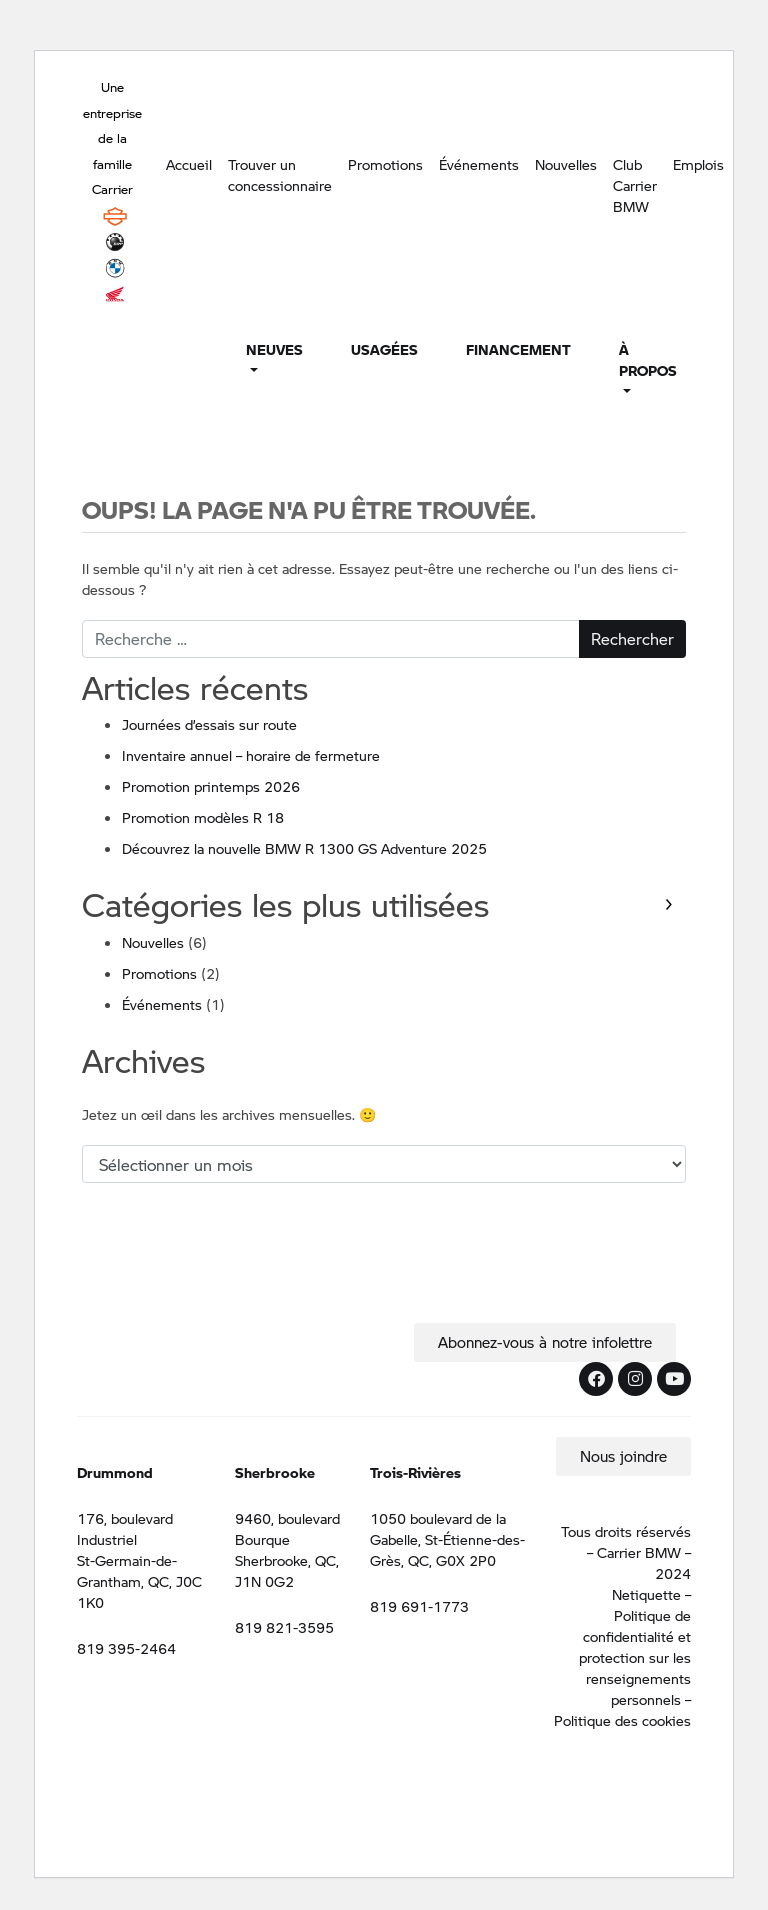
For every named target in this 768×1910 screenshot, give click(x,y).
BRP (115, 242)
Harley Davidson (115, 216)
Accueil (189, 164)
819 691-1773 (419, 1606)
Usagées (384, 349)
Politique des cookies (622, 1720)
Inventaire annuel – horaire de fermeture (251, 755)
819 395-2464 (126, 1648)
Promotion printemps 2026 (211, 786)
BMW (115, 268)
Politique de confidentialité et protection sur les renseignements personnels (635, 1657)
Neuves (274, 349)
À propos (648, 359)
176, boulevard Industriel (125, 1528)
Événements (479, 164)
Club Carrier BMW (635, 185)
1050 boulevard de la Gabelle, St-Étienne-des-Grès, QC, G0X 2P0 (447, 1539)
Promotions (385, 164)
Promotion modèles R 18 (203, 817)
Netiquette (646, 1594)
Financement (518, 349)
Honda (115, 294)
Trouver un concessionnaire (280, 174)
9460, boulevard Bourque (287, 1528)
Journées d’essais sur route (209, 724)
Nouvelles (566, 164)
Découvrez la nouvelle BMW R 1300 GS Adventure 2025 (304, 848)
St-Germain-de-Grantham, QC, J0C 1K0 (139, 1581)
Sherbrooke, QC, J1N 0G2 (287, 1570)
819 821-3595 (284, 1627)
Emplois (698, 164)
